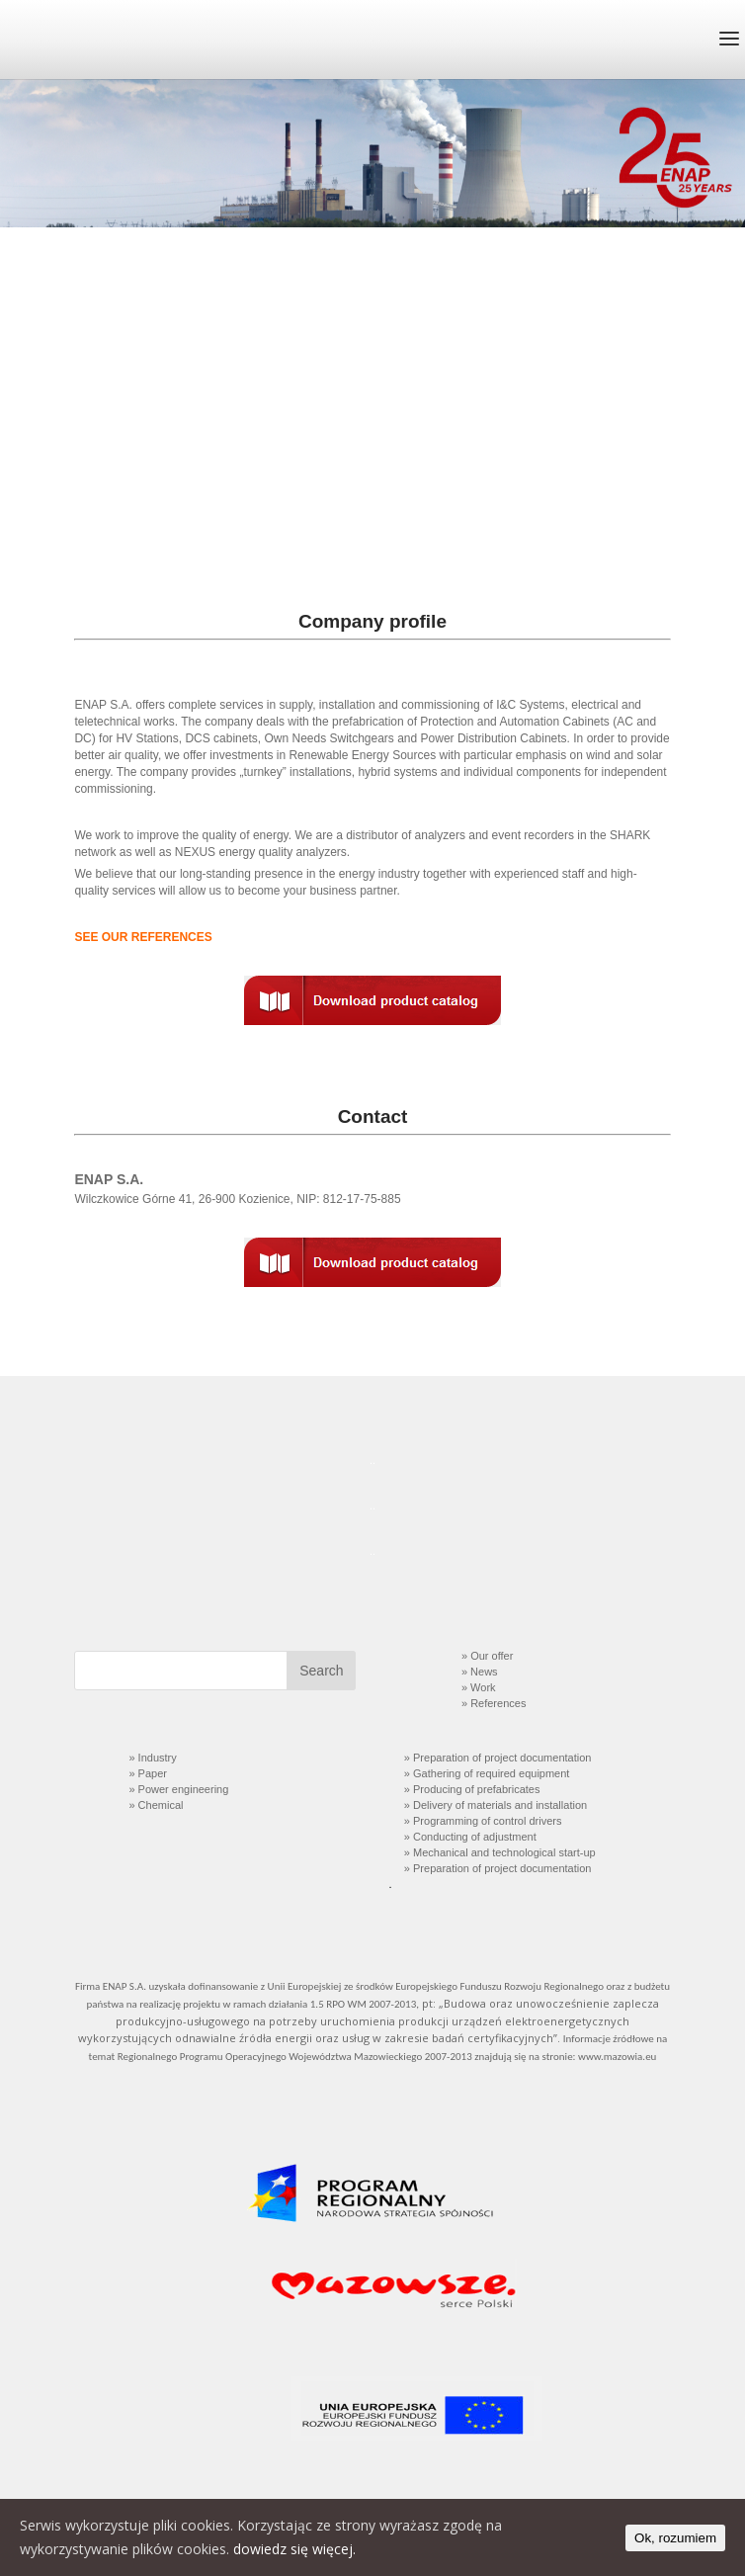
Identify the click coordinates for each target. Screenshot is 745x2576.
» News (479, 1671)
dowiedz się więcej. (294, 2548)
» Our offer (487, 1656)
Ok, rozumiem (675, 2538)
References (498, 1703)
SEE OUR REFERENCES (142, 937)
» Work (477, 1687)
